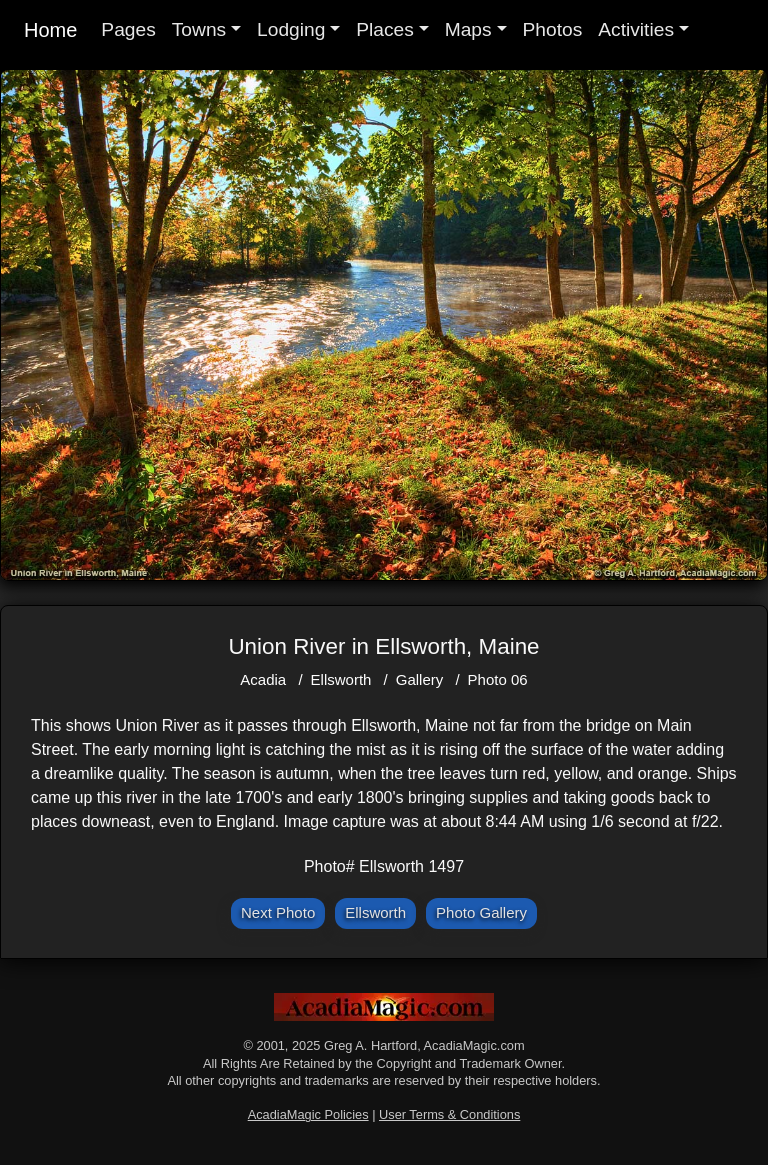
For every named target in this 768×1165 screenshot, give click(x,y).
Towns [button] (199, 29)
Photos (553, 29)
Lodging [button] (291, 29)
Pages (128, 29)
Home (50, 30)
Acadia (263, 679)
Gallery (420, 679)
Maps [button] (468, 29)
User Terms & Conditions (449, 1114)
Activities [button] (636, 29)
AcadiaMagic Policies (308, 1114)
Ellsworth (341, 679)
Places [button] (385, 29)
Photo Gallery (481, 912)
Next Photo (278, 912)
